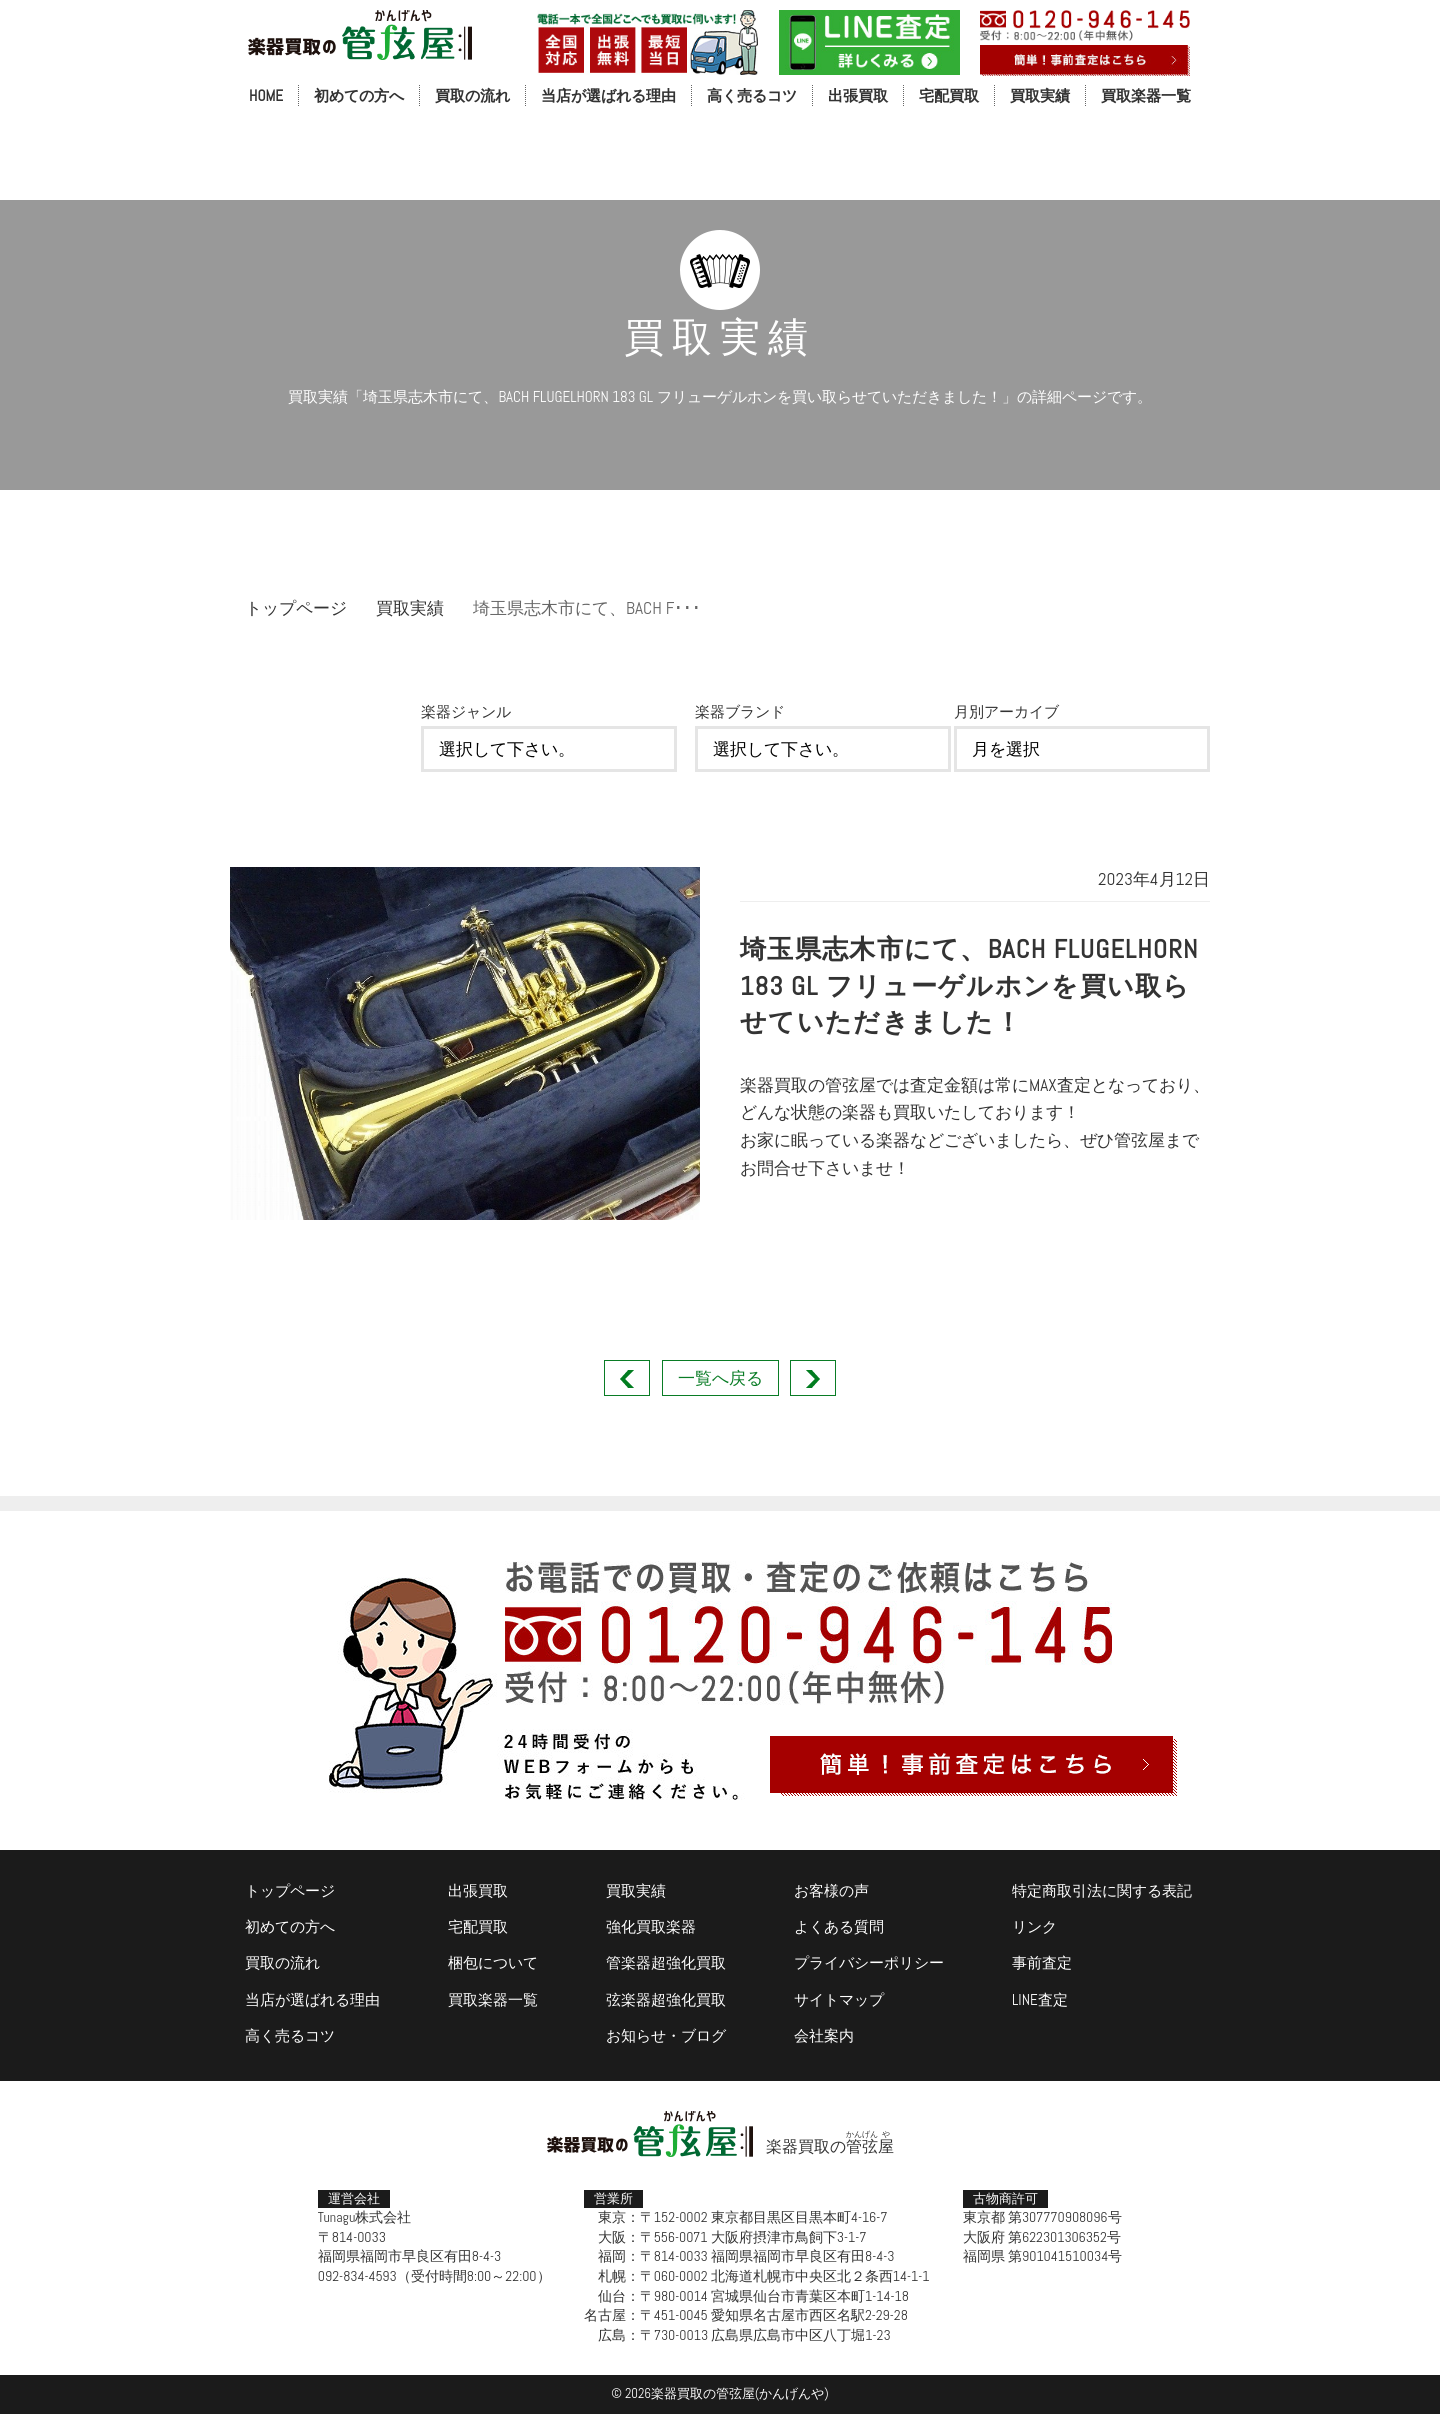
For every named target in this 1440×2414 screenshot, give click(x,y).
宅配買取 (949, 95)
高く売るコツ (752, 95)
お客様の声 (831, 1890)
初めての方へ (359, 95)
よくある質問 (839, 1926)
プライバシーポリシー (869, 1962)
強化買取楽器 (651, 1926)
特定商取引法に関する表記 (1102, 1890)
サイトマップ (839, 1999)
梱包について (493, 1962)
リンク (1034, 1926)
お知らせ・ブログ (666, 2035)
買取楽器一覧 (1146, 95)
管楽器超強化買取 (666, 1962)
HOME (266, 95)
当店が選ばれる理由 (608, 95)
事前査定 (1042, 1962)
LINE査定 (1040, 1999)
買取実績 (1040, 95)
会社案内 (824, 2035)
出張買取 (858, 95)
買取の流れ (472, 95)
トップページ (296, 608)
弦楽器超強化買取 (666, 1999)
